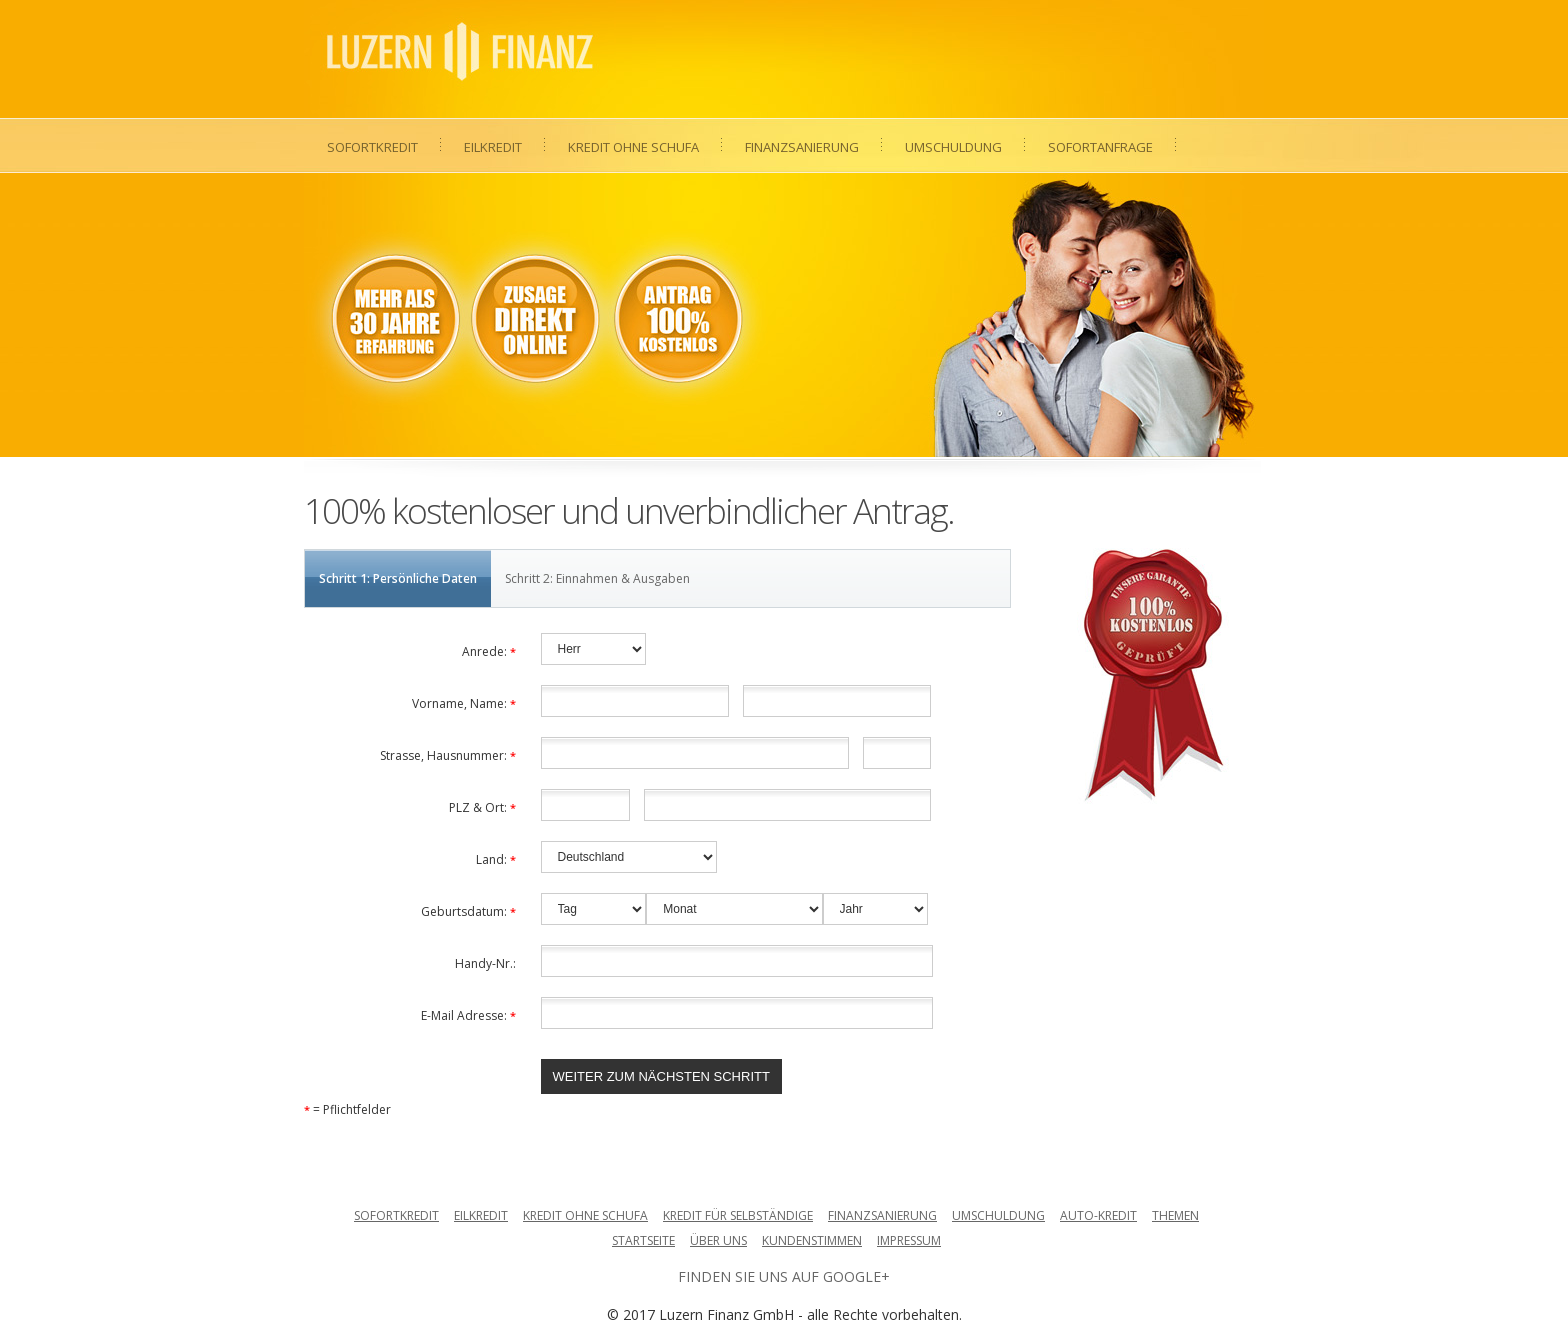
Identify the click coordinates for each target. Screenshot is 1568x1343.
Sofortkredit (372, 147)
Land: (496, 859)
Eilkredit (493, 147)
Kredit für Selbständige (738, 1215)
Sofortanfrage (1100, 147)
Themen (1175, 1215)
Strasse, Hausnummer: (448, 755)
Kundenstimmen (812, 1240)
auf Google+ (841, 1276)
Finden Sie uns (733, 1276)
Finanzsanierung (802, 147)
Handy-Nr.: (485, 963)
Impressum (909, 1240)
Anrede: (489, 651)
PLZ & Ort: (482, 807)
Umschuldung (953, 147)
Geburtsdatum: (468, 911)
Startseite (643, 1240)
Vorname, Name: (464, 703)
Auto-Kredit (1098, 1215)
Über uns (718, 1240)
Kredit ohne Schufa (633, 147)
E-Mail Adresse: (468, 1015)
